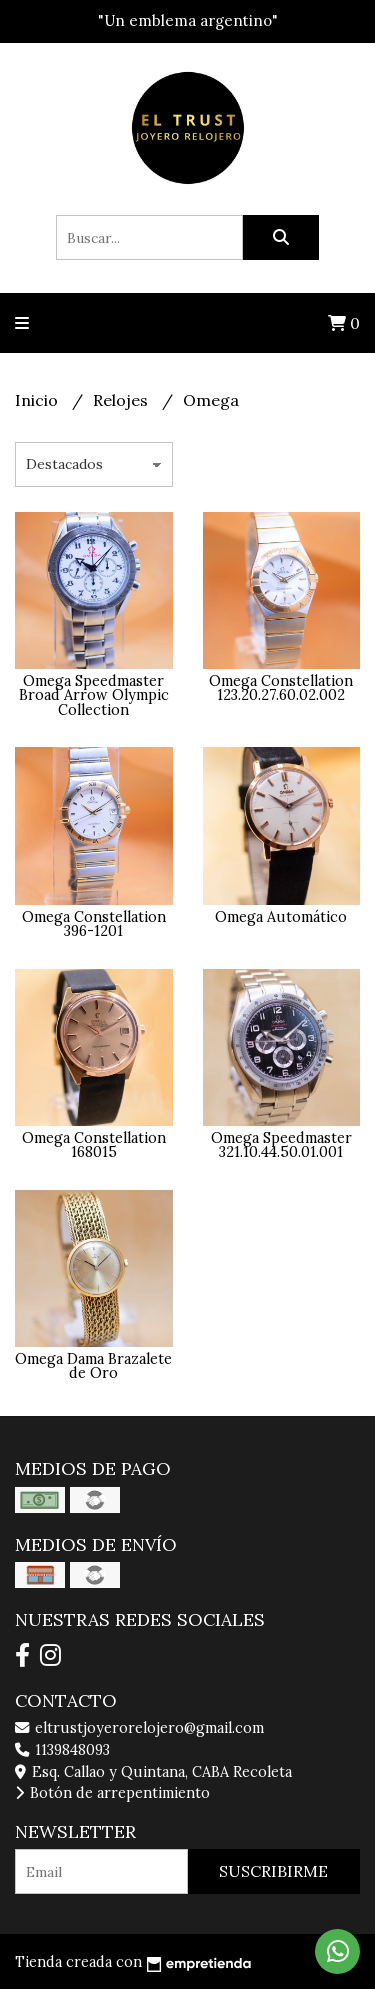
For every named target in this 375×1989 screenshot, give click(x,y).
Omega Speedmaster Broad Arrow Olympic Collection (94, 695)
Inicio (38, 400)
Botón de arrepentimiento (112, 1793)
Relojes (122, 400)
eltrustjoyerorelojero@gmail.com (139, 1728)
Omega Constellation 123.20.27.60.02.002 (281, 688)
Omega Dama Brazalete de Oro (93, 1366)
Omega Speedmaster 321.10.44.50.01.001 (281, 1145)
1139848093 (62, 1750)
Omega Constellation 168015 (94, 1145)
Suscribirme (273, 1871)
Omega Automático (281, 917)
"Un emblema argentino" (188, 20)
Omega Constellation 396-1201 (94, 924)
